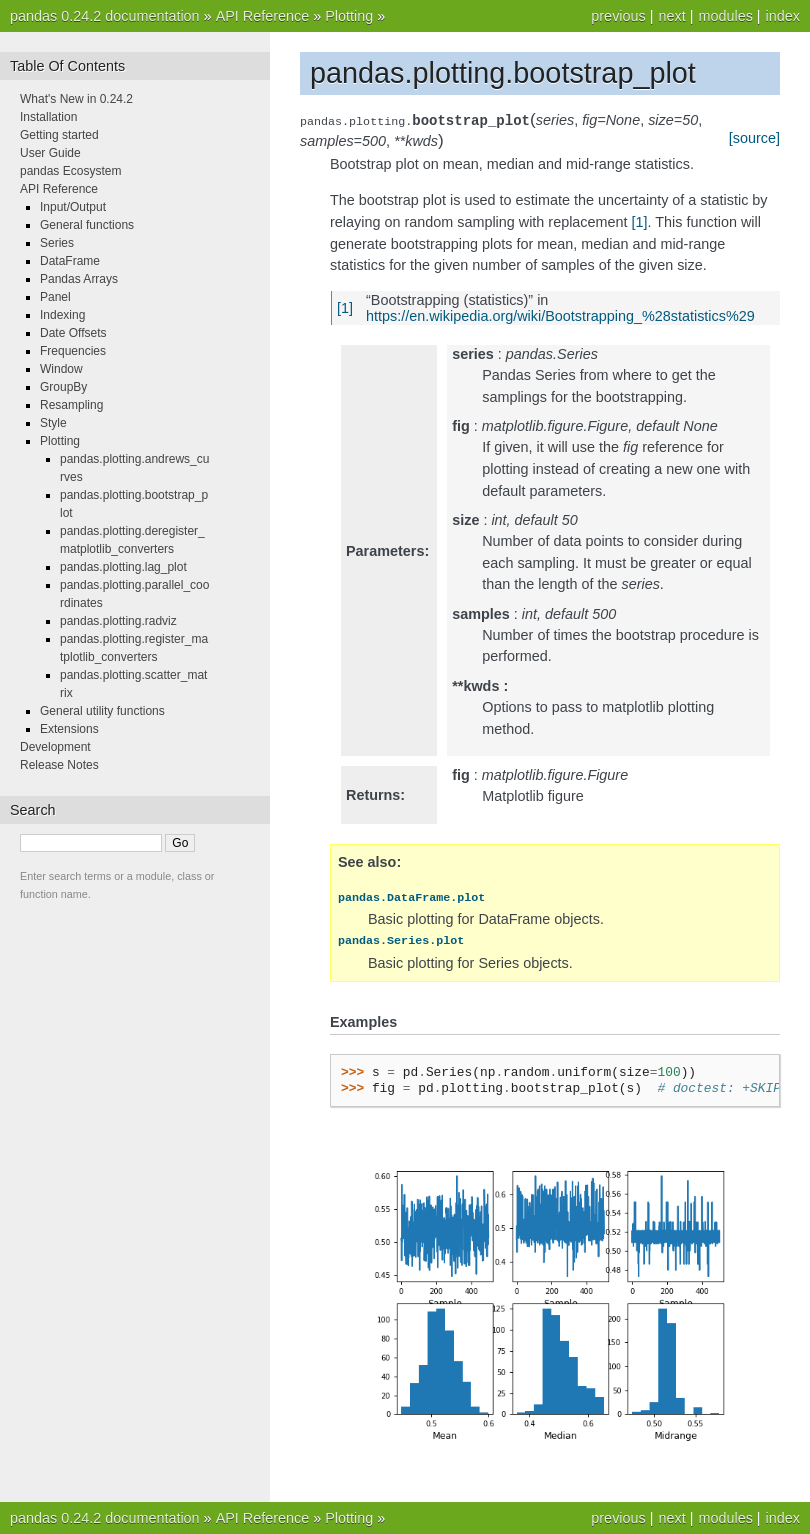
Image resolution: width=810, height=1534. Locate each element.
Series (57, 243)
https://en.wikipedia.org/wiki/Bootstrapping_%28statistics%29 (560, 316)
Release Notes (59, 765)
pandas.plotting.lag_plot (123, 567)
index (783, 16)
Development (55, 747)
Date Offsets (73, 333)
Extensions (69, 729)
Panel (55, 297)
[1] (640, 222)
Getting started (59, 135)
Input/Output (73, 207)
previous (618, 16)
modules (725, 16)
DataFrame (70, 261)
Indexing (62, 315)
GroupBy (63, 387)
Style (53, 423)
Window (61, 369)
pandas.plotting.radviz (118, 621)
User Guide (50, 153)
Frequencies (73, 351)
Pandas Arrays (79, 279)
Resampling (71, 405)
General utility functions (102, 711)
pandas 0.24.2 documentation (105, 16)
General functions (87, 225)
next (671, 16)
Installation (48, 117)
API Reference (263, 16)
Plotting (349, 16)
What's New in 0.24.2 (76, 99)
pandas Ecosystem (70, 171)
